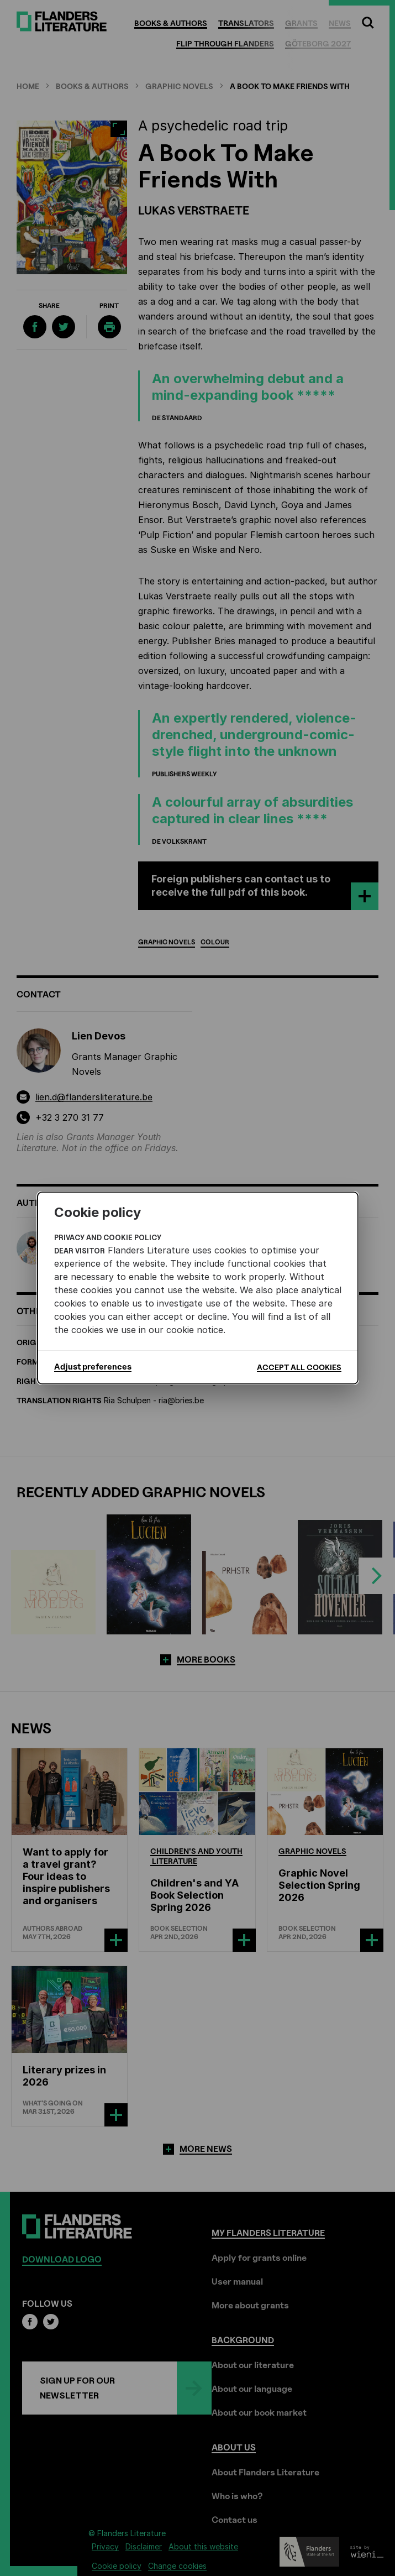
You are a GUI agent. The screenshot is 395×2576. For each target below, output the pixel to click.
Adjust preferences (92, 1367)
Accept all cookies (299, 1367)
